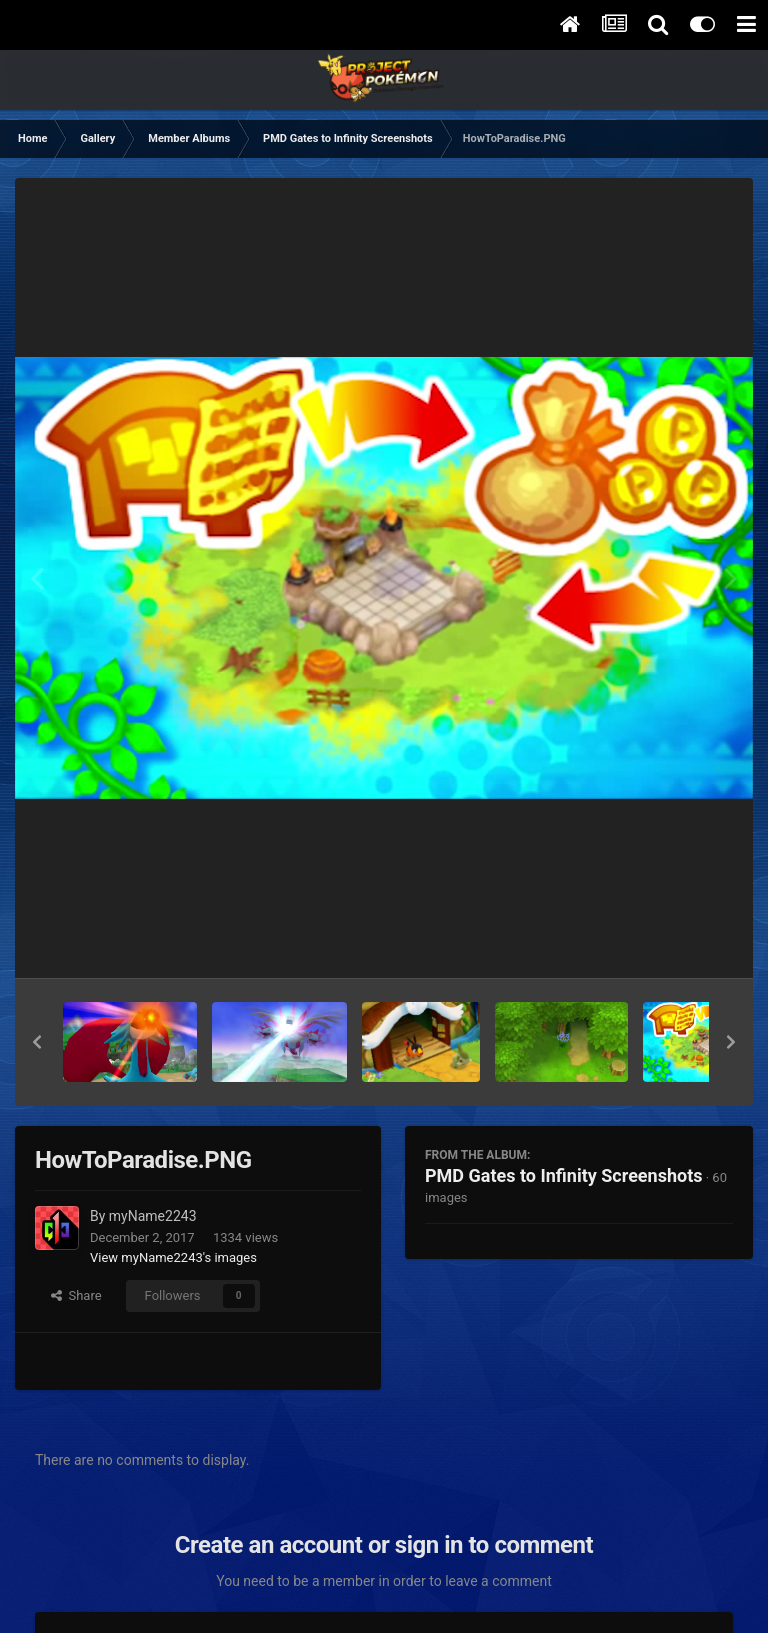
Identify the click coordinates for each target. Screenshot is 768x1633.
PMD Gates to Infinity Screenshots (564, 1175)
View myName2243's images (173, 1257)
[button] (37, 1042)
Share (76, 1295)
